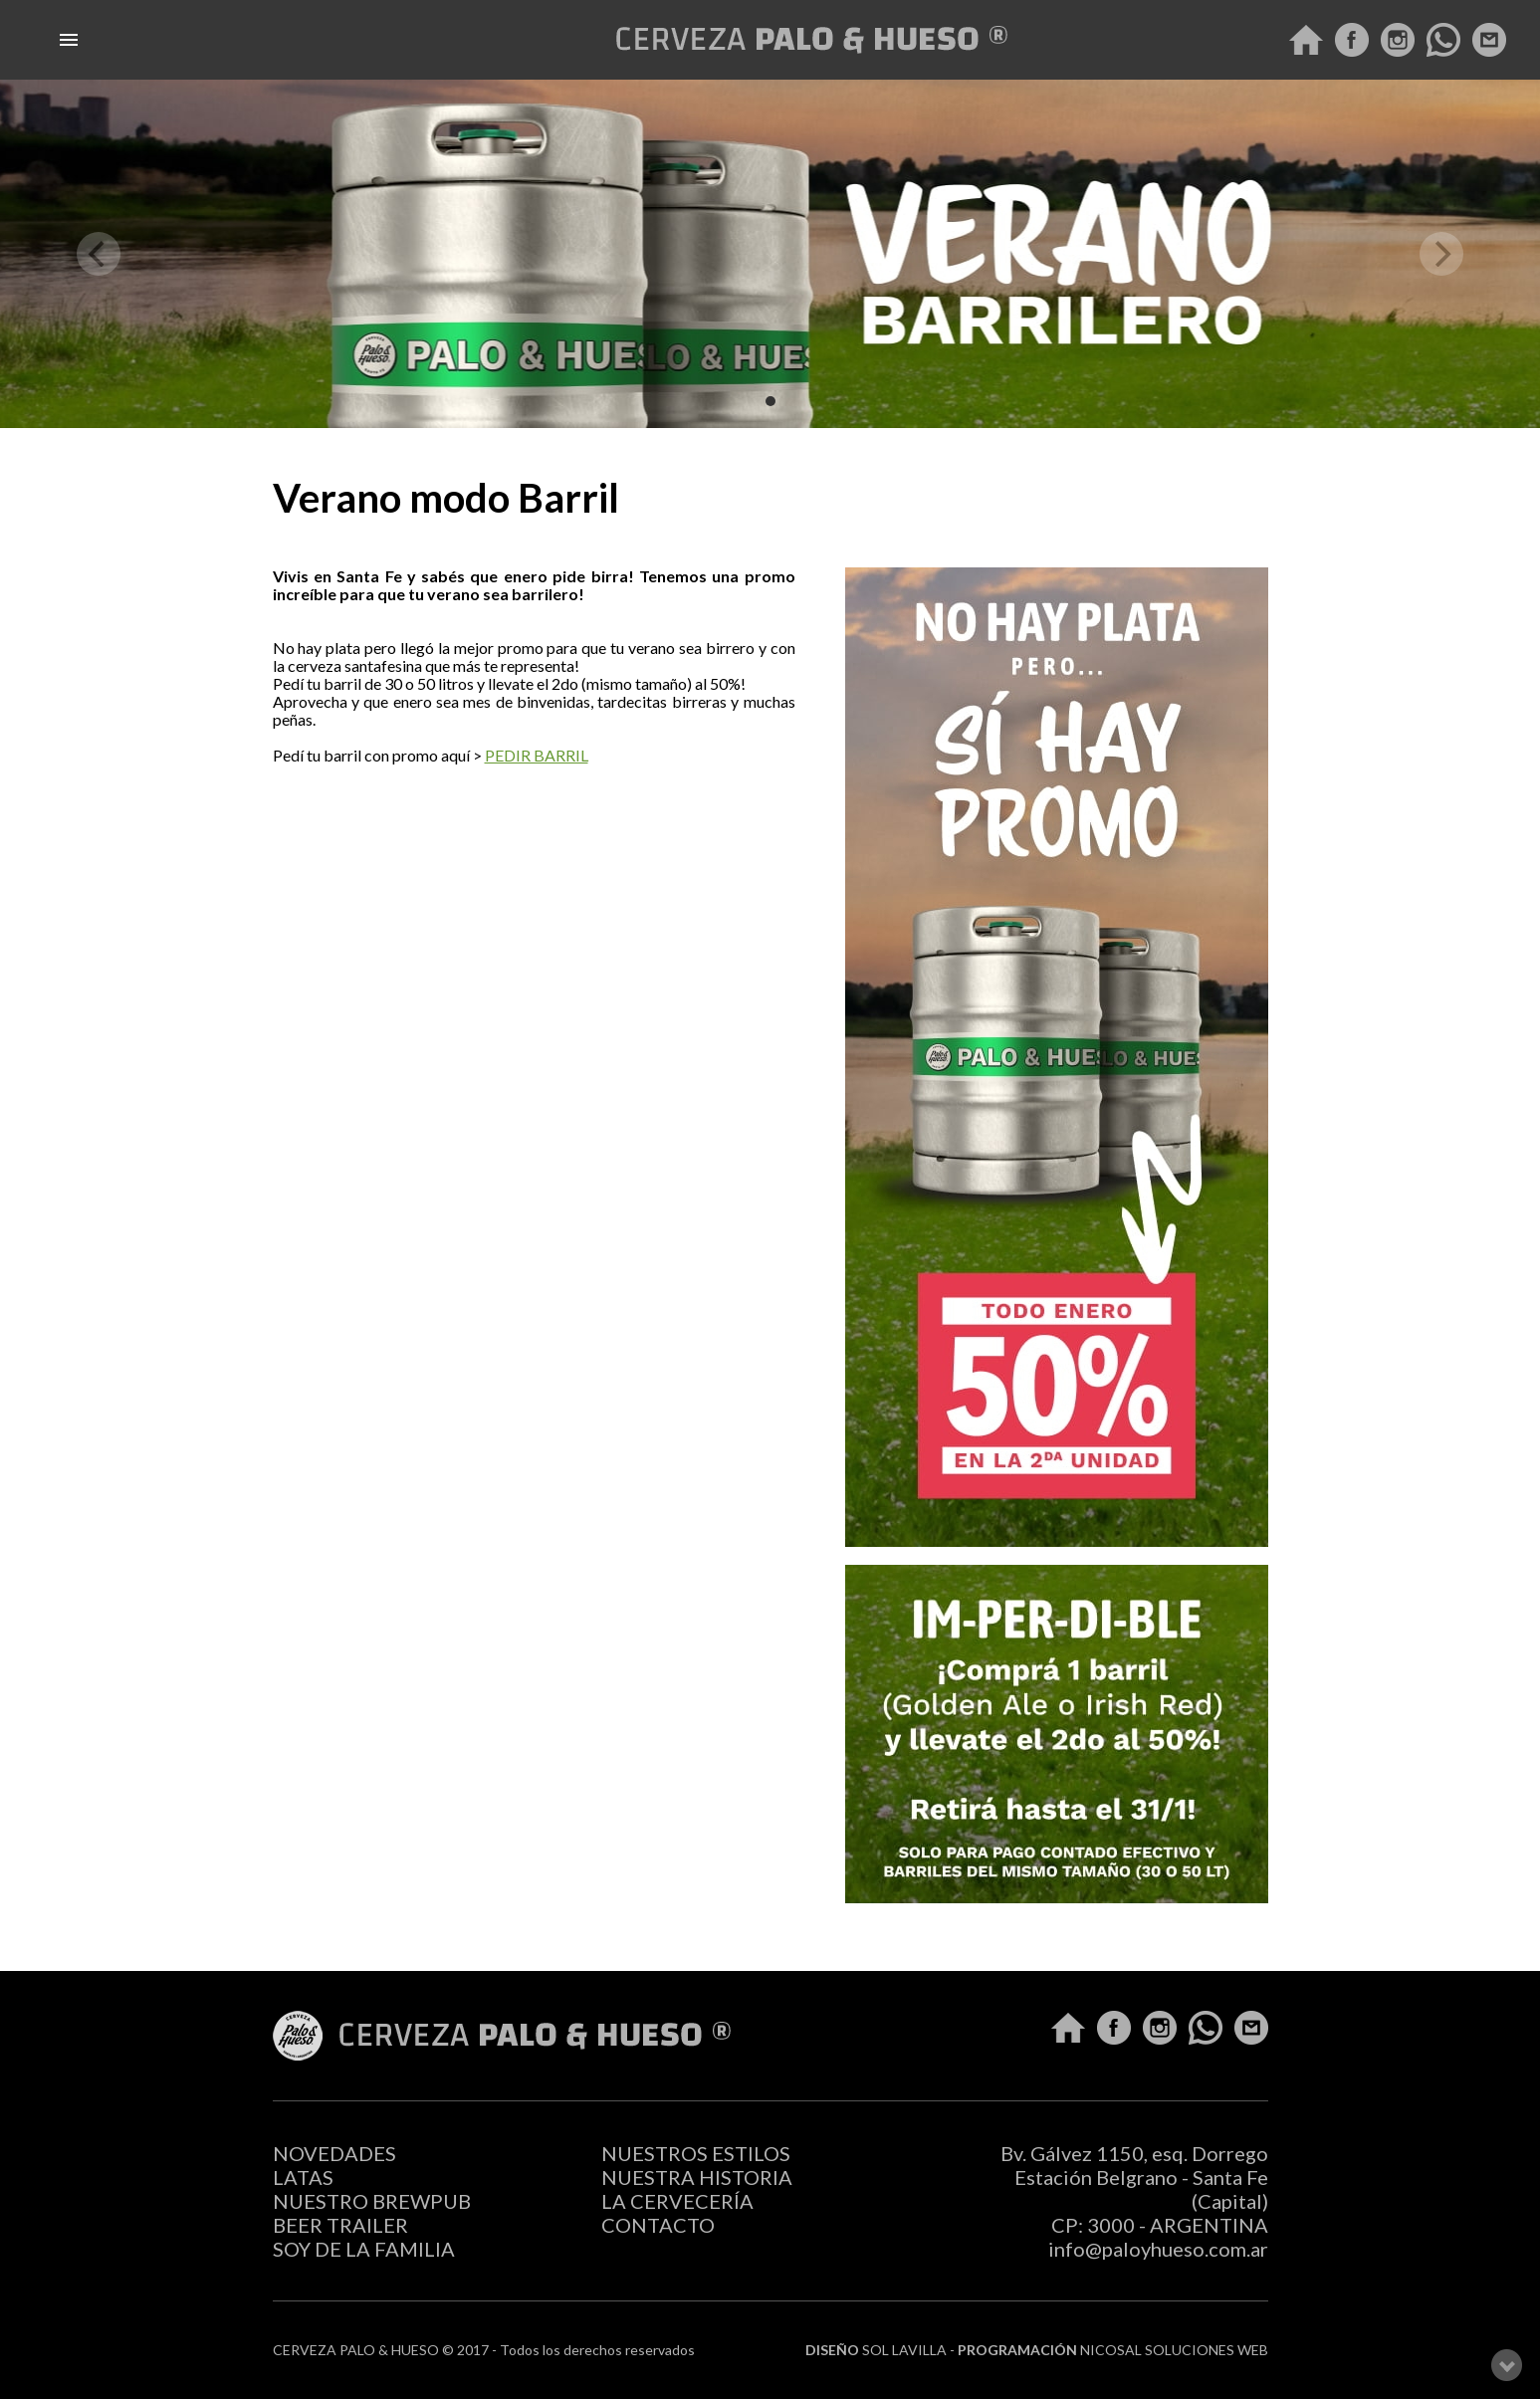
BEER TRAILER (340, 2225)
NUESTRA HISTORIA (696, 2177)
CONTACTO (658, 2225)
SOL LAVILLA (904, 2349)
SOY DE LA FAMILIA (364, 2249)
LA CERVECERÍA (677, 2201)
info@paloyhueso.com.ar (1158, 2249)
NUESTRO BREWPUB (372, 2201)
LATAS (303, 2177)
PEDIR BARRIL (536, 755)
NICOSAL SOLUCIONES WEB (1174, 2349)
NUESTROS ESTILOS (695, 2153)
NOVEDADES (334, 2153)
